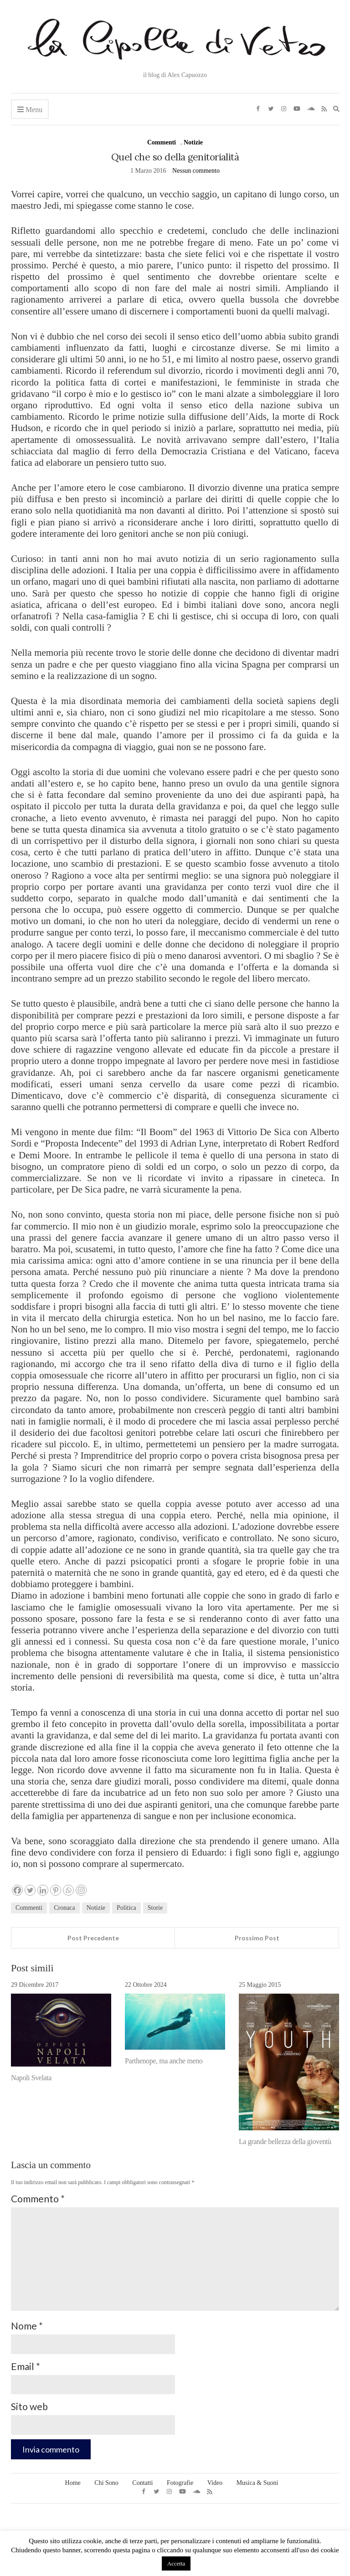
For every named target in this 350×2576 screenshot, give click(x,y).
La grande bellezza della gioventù (285, 2141)
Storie (155, 1907)
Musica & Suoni (257, 2482)
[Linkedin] (42, 1890)
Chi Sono (106, 2482)
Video (214, 2482)
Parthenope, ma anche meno (163, 2061)
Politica (126, 1907)
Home (73, 2482)
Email (25, 2366)
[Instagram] (81, 1890)
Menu (29, 110)
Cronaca (64, 1907)
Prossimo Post (257, 1938)
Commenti (161, 142)
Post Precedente (93, 1938)
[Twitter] (30, 1890)
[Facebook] (17, 1890)
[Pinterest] (55, 1890)
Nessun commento (196, 170)
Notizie (193, 142)
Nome (27, 2325)
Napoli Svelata (31, 2078)
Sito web (29, 2406)
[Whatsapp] (68, 1890)
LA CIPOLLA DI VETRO (175, 2522)
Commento (38, 2198)
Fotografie (180, 2482)
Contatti (142, 2482)
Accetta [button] (176, 2563)
